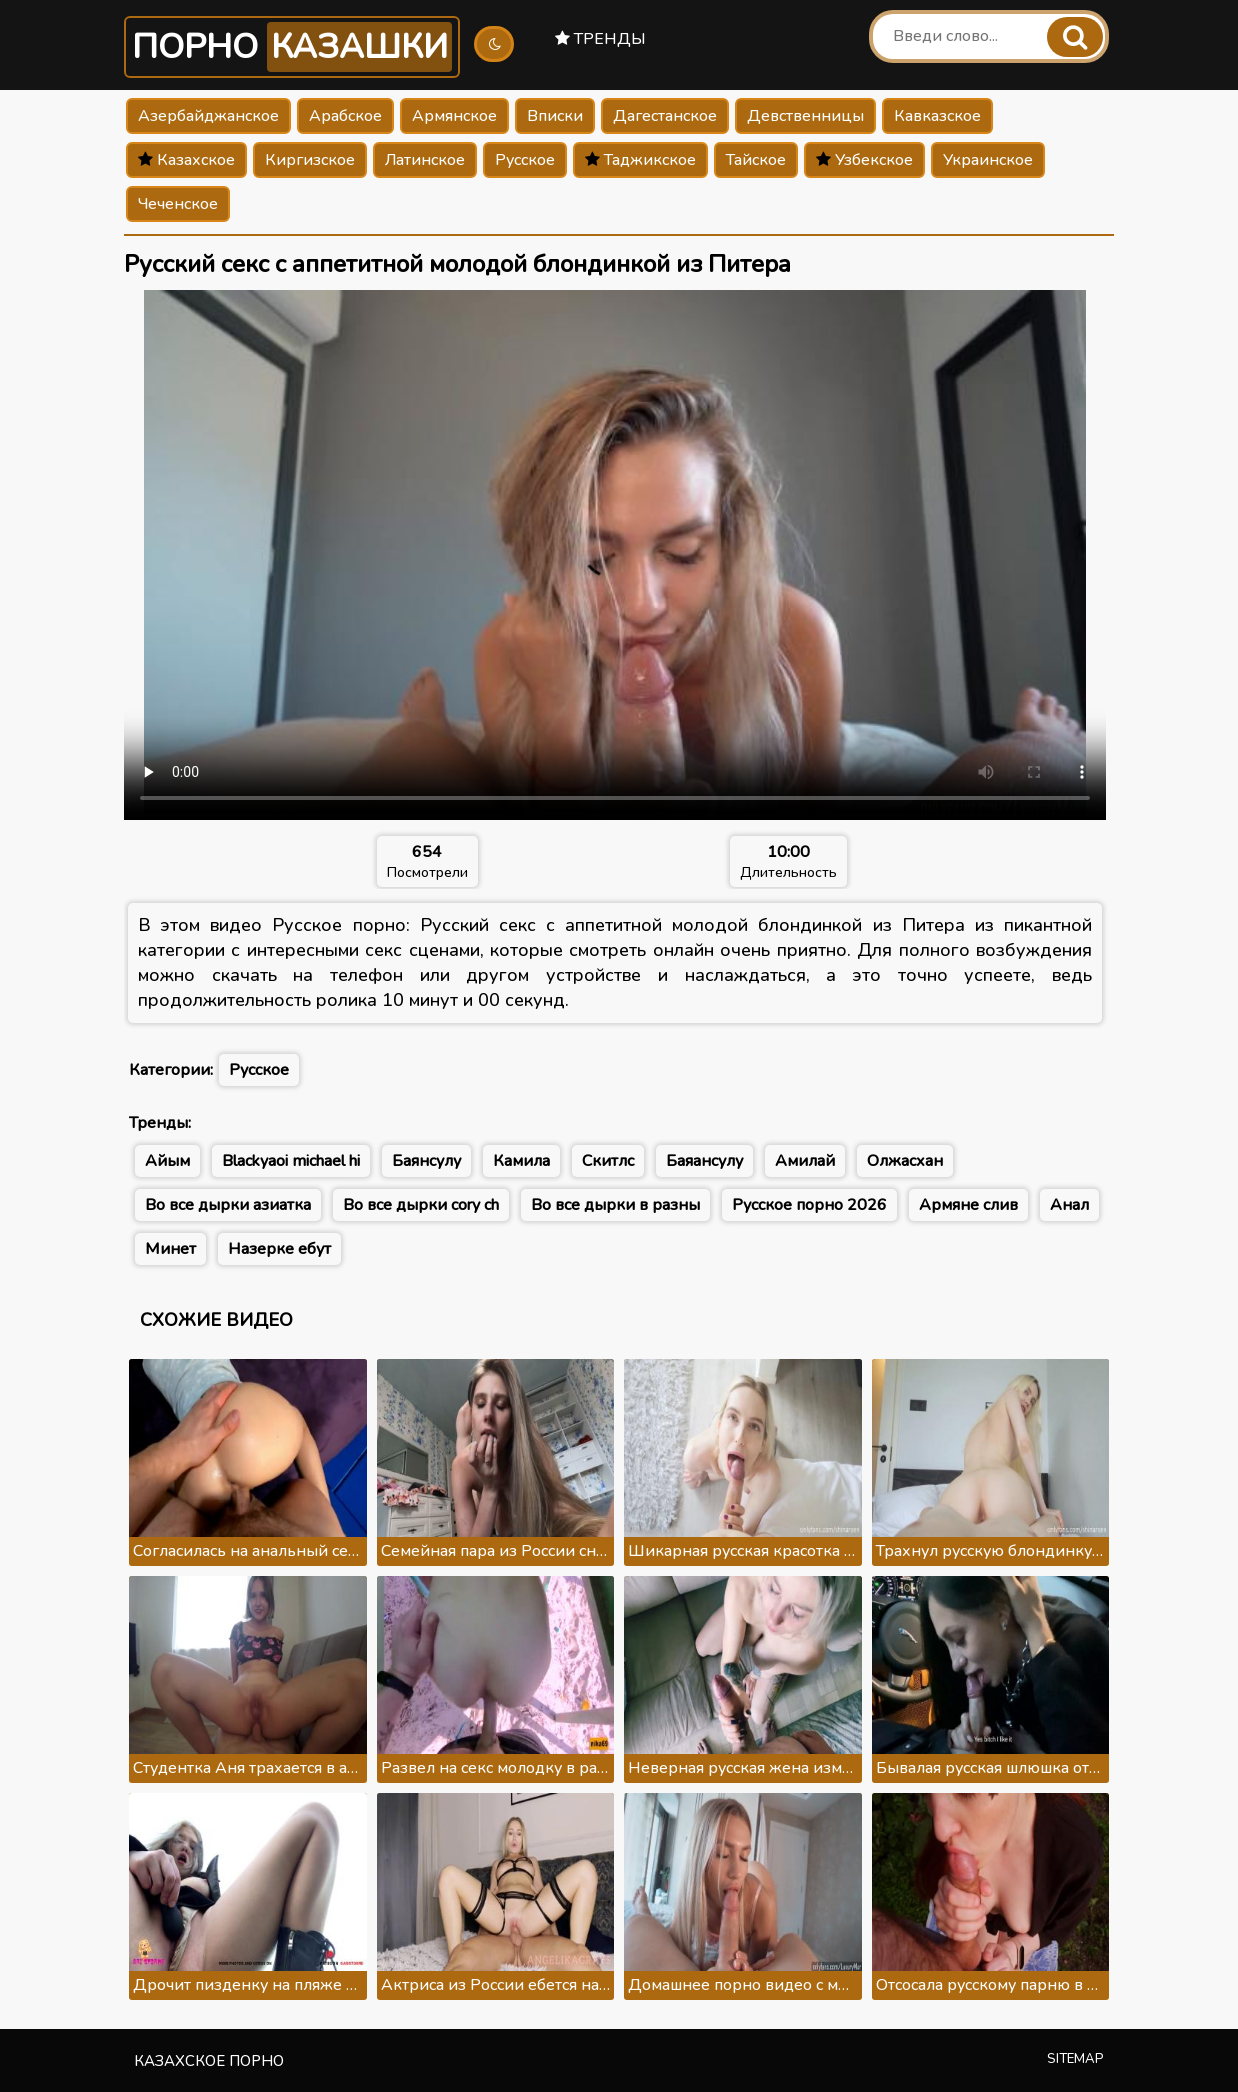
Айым (167, 1161)
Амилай (805, 1161)
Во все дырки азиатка (228, 1205)
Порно (292, 47)
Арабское (345, 116)
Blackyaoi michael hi (291, 1161)
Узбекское (864, 160)
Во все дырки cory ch (421, 1205)
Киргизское (310, 160)
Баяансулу (704, 1161)
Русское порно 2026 (809, 1205)
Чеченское (178, 204)
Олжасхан (905, 1161)
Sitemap (1075, 2059)
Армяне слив (968, 1205)
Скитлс (608, 1161)
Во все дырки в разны (615, 1205)
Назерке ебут (279, 1249)
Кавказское (937, 116)
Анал (1069, 1205)
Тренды (600, 39)
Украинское (988, 160)
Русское (525, 160)
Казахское (186, 160)
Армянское (454, 116)
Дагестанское (665, 116)
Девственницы (805, 116)
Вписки (555, 116)
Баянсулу (426, 1161)
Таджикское (640, 160)
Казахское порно (209, 2061)
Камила (521, 1161)
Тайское (756, 160)
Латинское (425, 160)
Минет (170, 1249)
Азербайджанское (208, 116)
